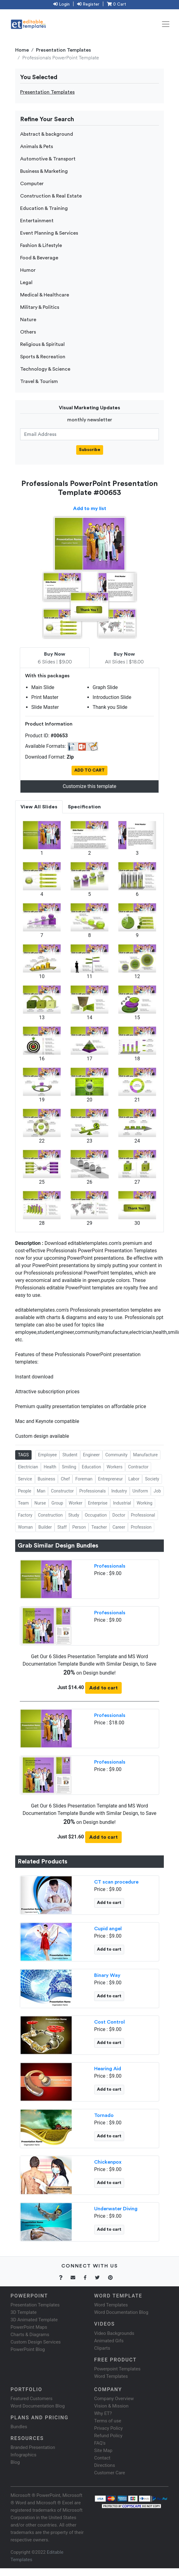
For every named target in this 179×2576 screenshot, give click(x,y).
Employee (47, 1454)
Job (157, 1490)
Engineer (91, 1454)
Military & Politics (39, 307)
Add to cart (103, 1687)
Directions (104, 2465)
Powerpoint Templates (117, 2369)
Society (152, 1478)
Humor (28, 270)
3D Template (24, 2312)
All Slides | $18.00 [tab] (124, 658)
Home (22, 50)
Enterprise (97, 1503)
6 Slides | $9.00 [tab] (55, 658)
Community (116, 1454)
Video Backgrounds (114, 2333)
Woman (25, 1527)
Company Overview (114, 2398)
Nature (28, 319)
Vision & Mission (111, 2406)
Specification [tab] (84, 806)
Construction (50, 1515)
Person (79, 1527)
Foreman (83, 1478)
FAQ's (100, 2443)
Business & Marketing (44, 171)
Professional (143, 1515)
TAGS (23, 1454)
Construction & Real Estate (51, 196)
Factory (25, 1515)
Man (41, 1490)
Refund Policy (108, 2435)
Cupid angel (108, 1928)
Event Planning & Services (49, 233)
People (24, 1490)
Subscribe (89, 450)
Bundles (19, 2426)
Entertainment (37, 220)
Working (144, 1503)
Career (118, 1527)
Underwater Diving (116, 2208)
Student (69, 1454)
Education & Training (44, 208)
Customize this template (89, 786)
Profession (141, 1527)
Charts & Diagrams (30, 2334)
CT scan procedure (116, 1882)
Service (25, 1478)
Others (28, 332)
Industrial (122, 1503)
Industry (119, 1490)
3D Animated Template (34, 2320)
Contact (102, 2458)
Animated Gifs (109, 2341)
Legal (26, 282)
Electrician (28, 1466)
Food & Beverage (39, 257)
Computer (32, 183)
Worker (75, 1503)
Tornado (104, 2115)
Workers (114, 1466)
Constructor (62, 1490)
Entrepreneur (110, 1478)
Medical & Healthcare (44, 294)
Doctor (118, 1515)
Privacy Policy (108, 2428)
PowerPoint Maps (29, 2327)
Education (91, 1466)
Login (61, 4)
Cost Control (109, 2022)
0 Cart (116, 4)
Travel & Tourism (39, 381)
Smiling (69, 1466)
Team (23, 1503)
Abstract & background (46, 134)
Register (88, 4)
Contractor (138, 1466)
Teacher (99, 1527)
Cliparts (102, 2348)
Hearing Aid (107, 2068)
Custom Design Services (36, 2342)
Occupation (96, 1515)
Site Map (103, 2450)
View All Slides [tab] (38, 806)
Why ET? (103, 2413)
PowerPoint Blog (28, 2349)
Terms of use (107, 2421)
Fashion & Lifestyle (41, 245)
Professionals (92, 1490)
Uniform (140, 1490)
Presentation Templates (63, 50)
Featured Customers (32, 2398)
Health (50, 1466)
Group (57, 1503)
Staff (62, 1527)
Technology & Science (45, 369)
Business (46, 1478)
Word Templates (111, 2305)
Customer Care (109, 2473)
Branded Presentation (33, 2447)
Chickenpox (107, 2162)
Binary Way (107, 1975)
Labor (133, 1478)
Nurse (40, 1503)
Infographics (23, 2455)
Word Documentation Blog (121, 2312)
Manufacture (145, 1454)
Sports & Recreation (42, 356)
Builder (45, 1527)
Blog (15, 2462)
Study (73, 1515)
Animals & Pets (36, 146)
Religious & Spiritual (42, 344)
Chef (65, 1478)
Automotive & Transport (48, 158)
